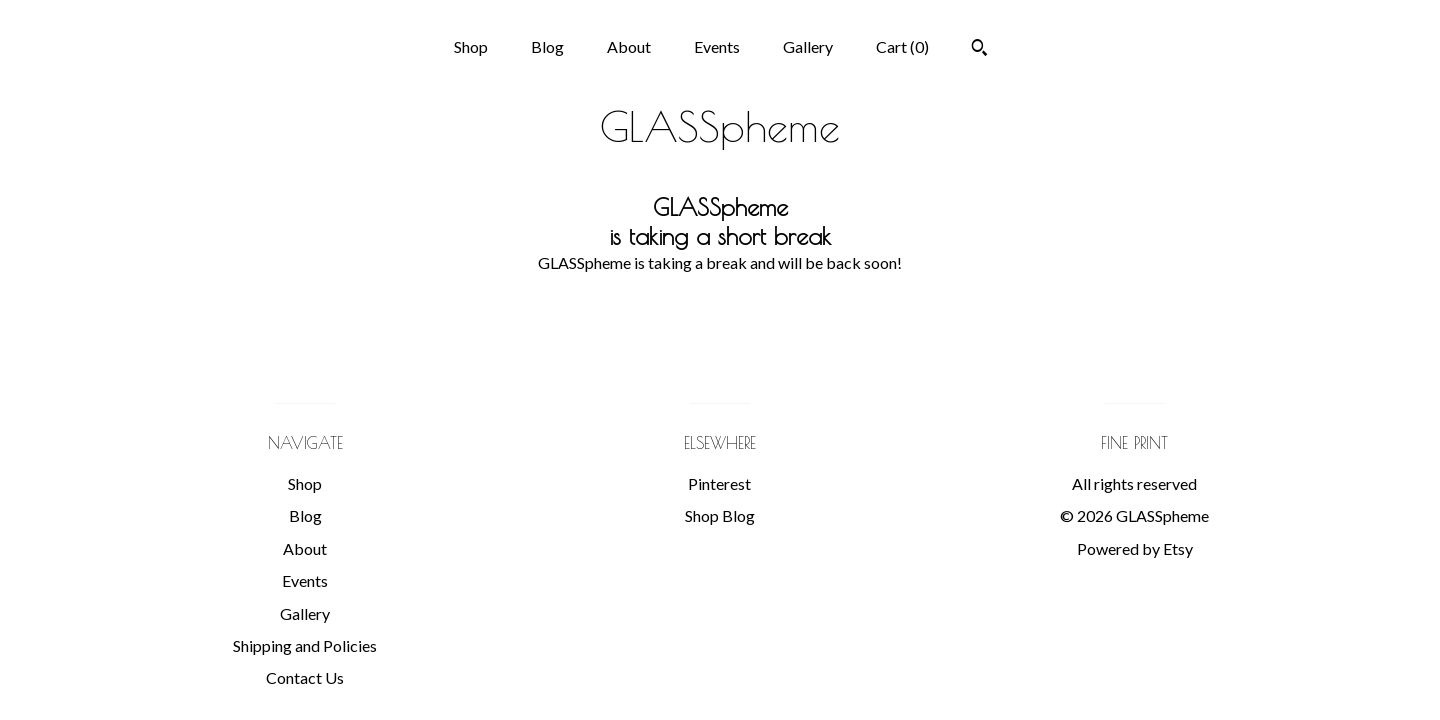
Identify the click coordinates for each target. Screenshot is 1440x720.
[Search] (979, 50)
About (629, 46)
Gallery (808, 46)
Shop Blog (720, 515)
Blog (547, 46)
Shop (471, 46)
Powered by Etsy (1135, 548)
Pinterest (719, 483)
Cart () (902, 46)
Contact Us (305, 677)
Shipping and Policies (305, 645)
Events (717, 46)
